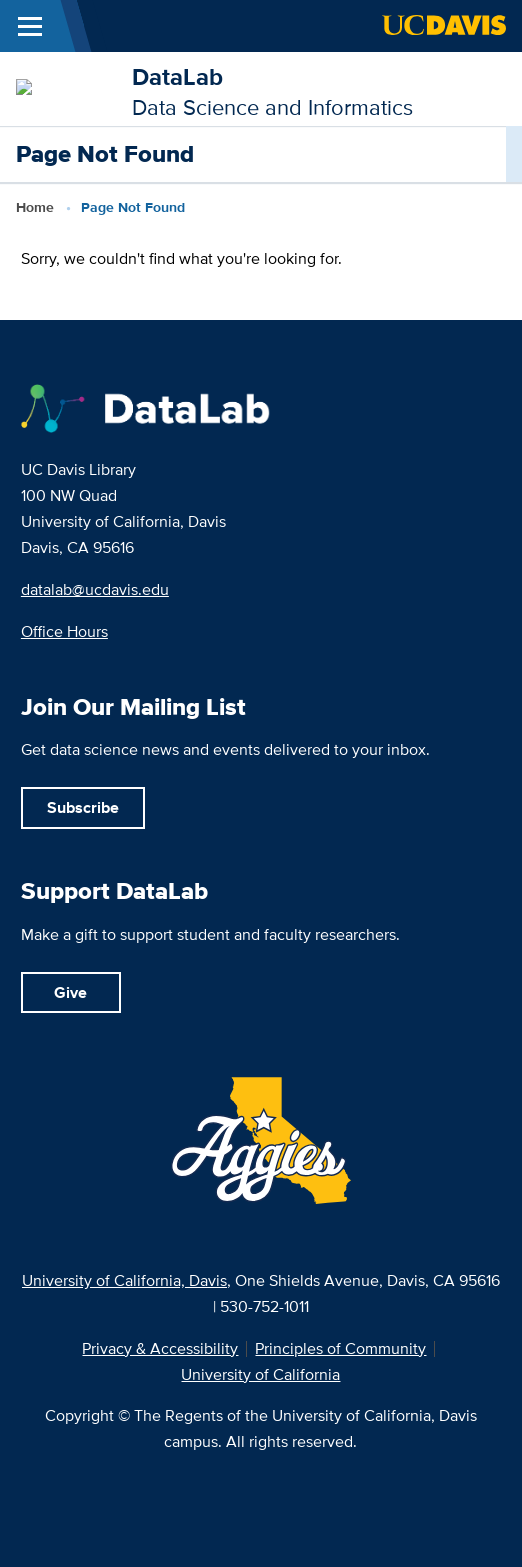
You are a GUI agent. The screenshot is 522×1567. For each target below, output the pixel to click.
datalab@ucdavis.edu (95, 589)
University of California (260, 1375)
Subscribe (83, 807)
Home (35, 207)
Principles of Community (340, 1349)
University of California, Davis (124, 1280)
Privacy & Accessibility (160, 1349)
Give (70, 992)
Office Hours (64, 631)
